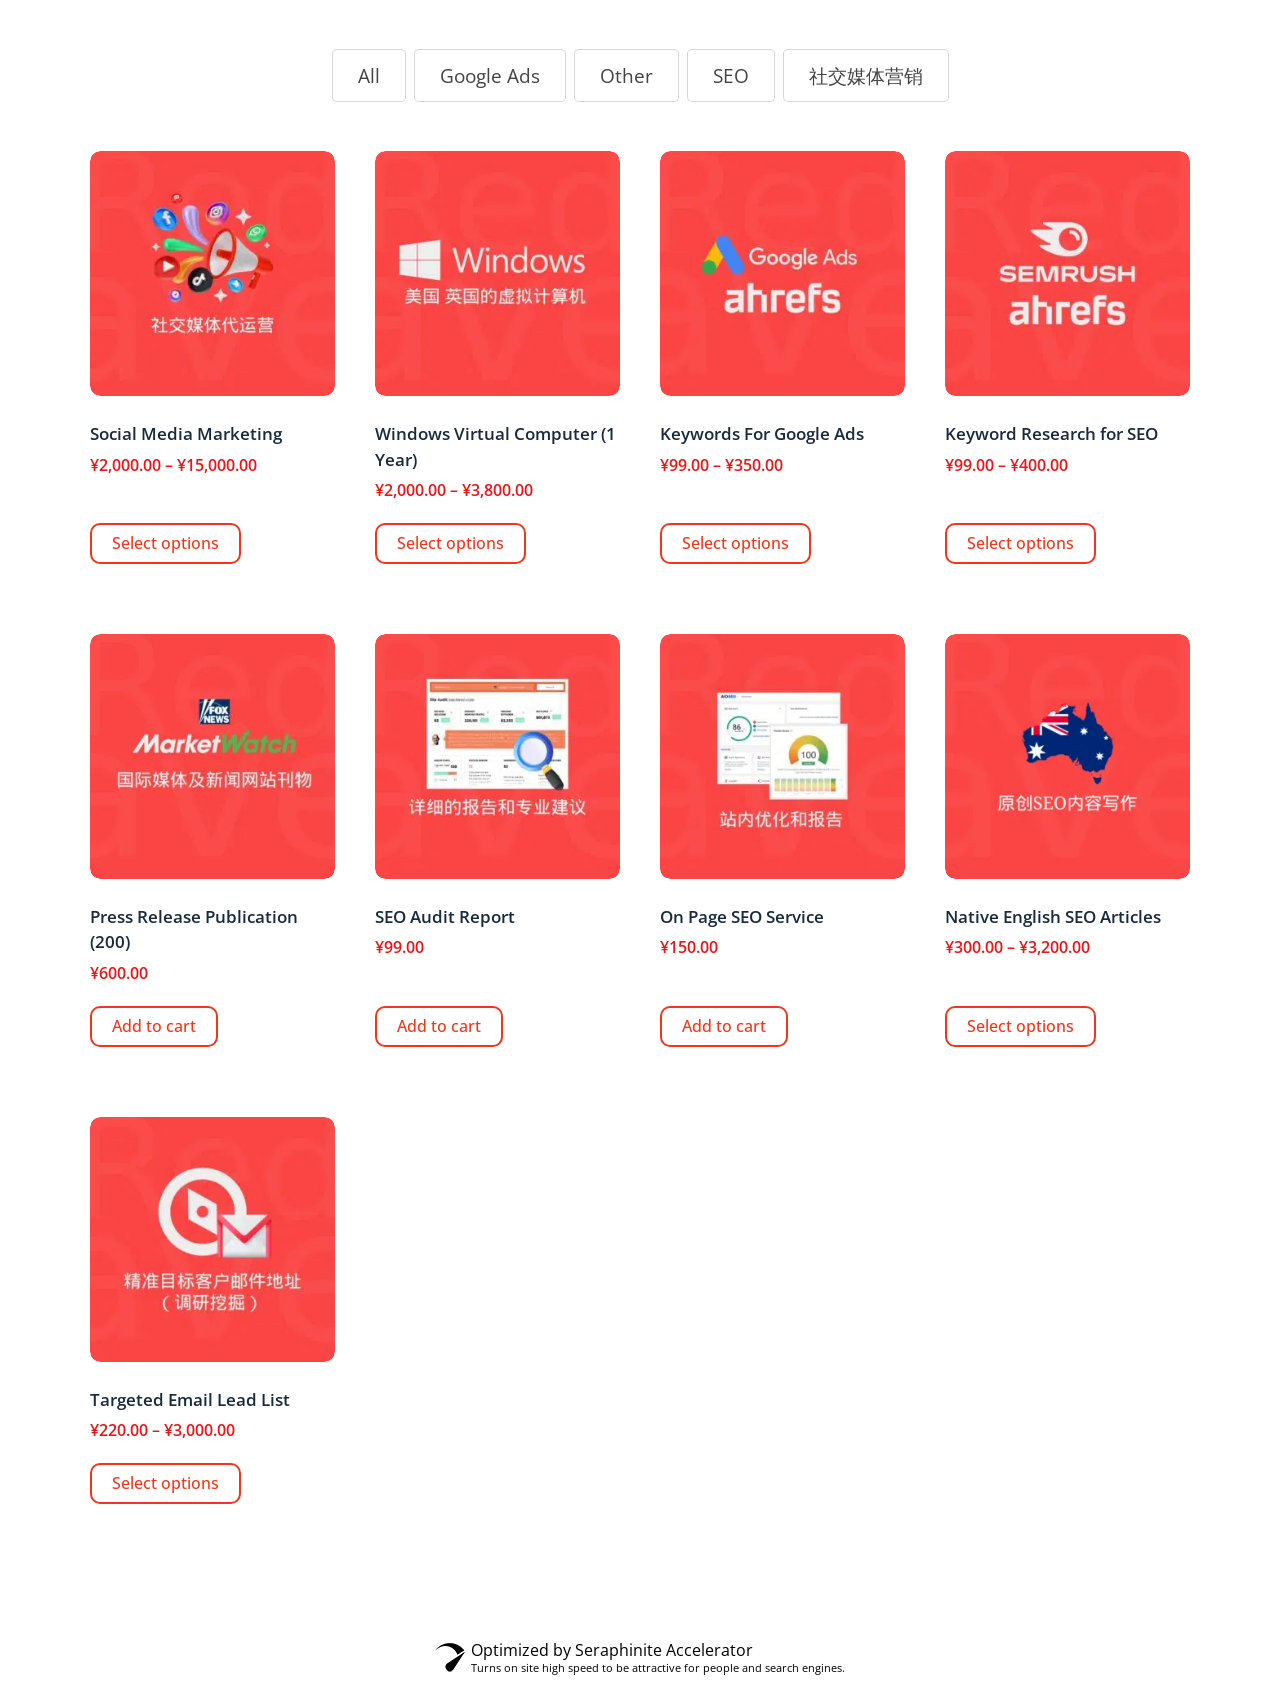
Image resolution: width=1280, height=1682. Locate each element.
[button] (369, 76)
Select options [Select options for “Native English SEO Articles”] (1020, 1026)
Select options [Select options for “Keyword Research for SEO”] (1020, 543)
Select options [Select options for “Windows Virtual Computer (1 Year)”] (450, 543)
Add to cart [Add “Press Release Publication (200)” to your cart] (154, 1026)
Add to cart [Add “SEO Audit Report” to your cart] (439, 1026)
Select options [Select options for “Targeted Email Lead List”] (165, 1483)
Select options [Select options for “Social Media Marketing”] (165, 543)
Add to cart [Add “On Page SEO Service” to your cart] (724, 1026)
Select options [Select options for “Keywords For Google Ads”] (735, 543)
